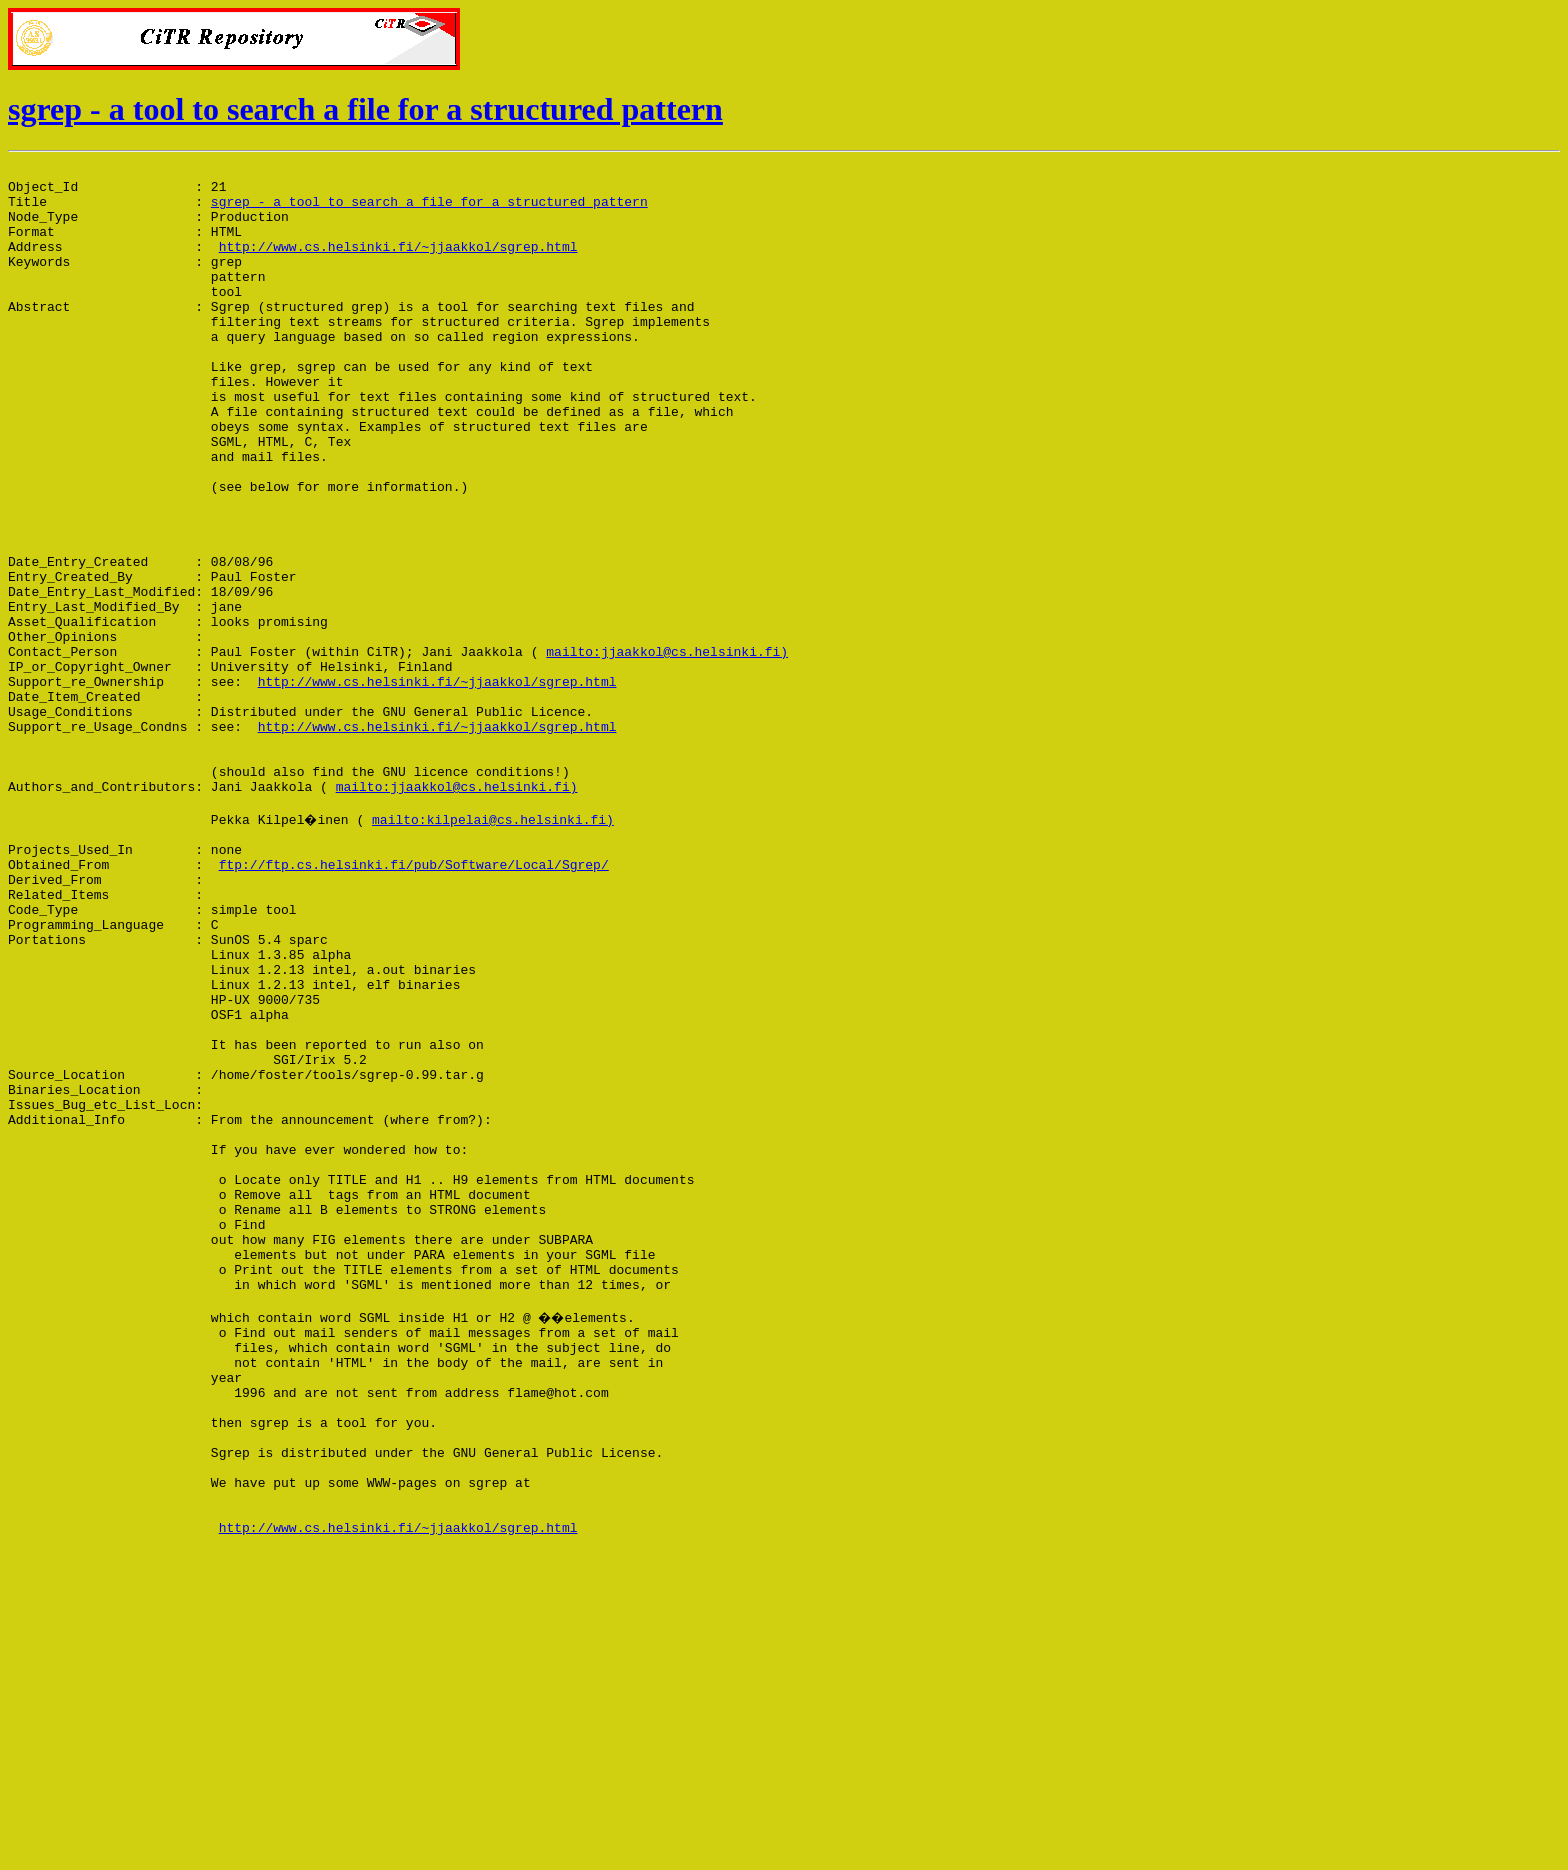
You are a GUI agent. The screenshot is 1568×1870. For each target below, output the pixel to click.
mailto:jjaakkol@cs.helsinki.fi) (667, 750)
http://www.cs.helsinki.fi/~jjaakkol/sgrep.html (398, 264)
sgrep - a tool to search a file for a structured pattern (365, 109)
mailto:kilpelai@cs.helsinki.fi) (496, 948)
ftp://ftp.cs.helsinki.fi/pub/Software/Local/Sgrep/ (414, 1002)
